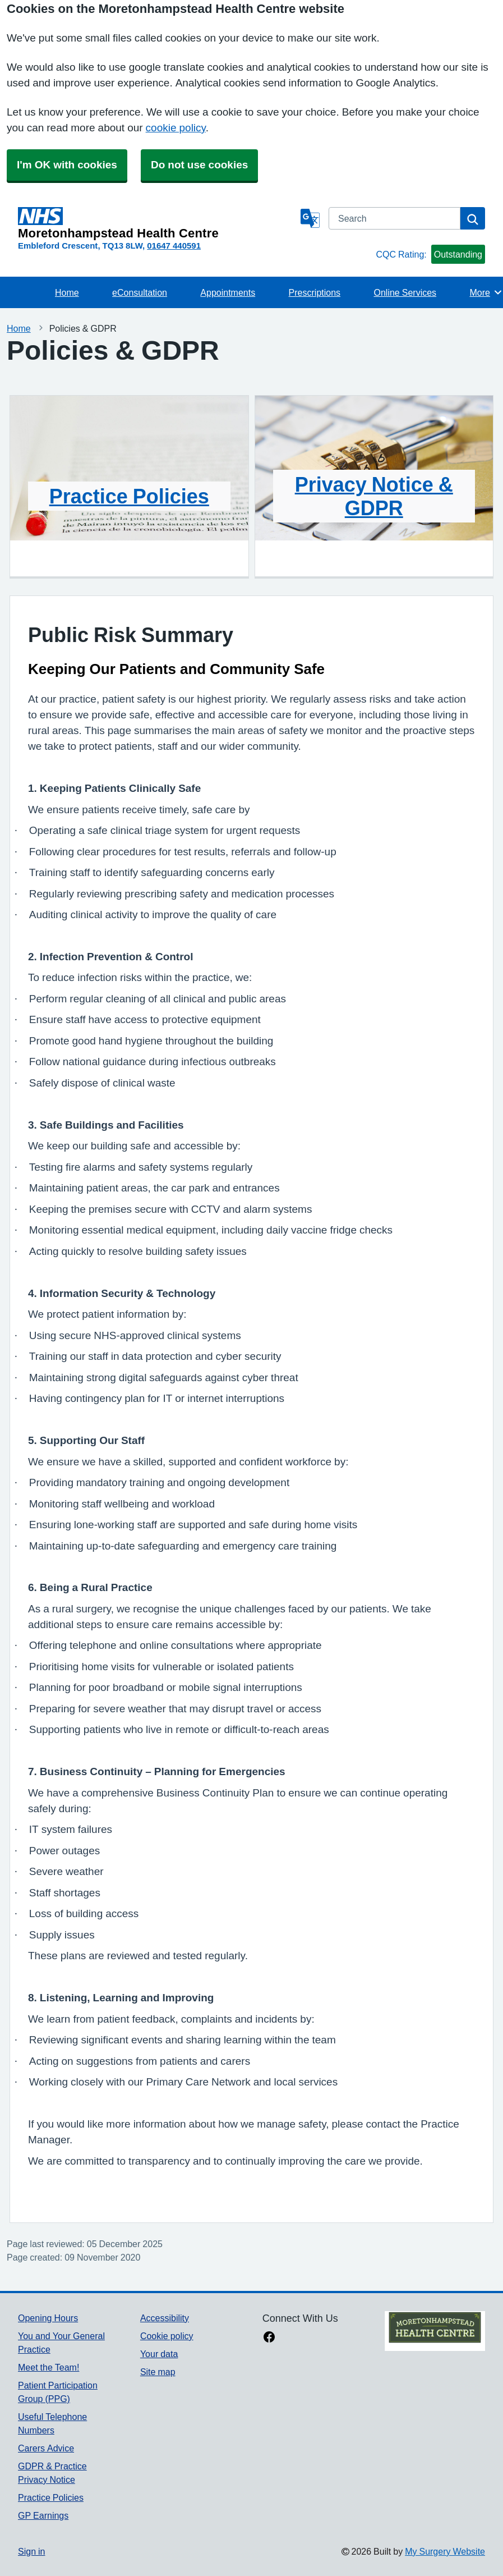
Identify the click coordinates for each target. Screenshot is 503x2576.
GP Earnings (43, 2515)
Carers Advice (46, 2448)
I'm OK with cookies (67, 164)
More (486, 292)
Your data (159, 2353)
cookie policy (176, 127)
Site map (158, 2371)
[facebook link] (269, 2338)
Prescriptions (314, 292)
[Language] (310, 218)
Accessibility (164, 2317)
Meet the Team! (48, 2367)
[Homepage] (157, 223)
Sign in (31, 2551)
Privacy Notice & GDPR (374, 496)
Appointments (227, 292)
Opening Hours (48, 2317)
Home (67, 292)
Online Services (404, 292)
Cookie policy (166, 2335)
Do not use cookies (199, 164)
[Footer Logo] (435, 2331)
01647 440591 (174, 245)
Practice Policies (129, 496)
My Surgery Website (445, 2551)
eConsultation (139, 292)
